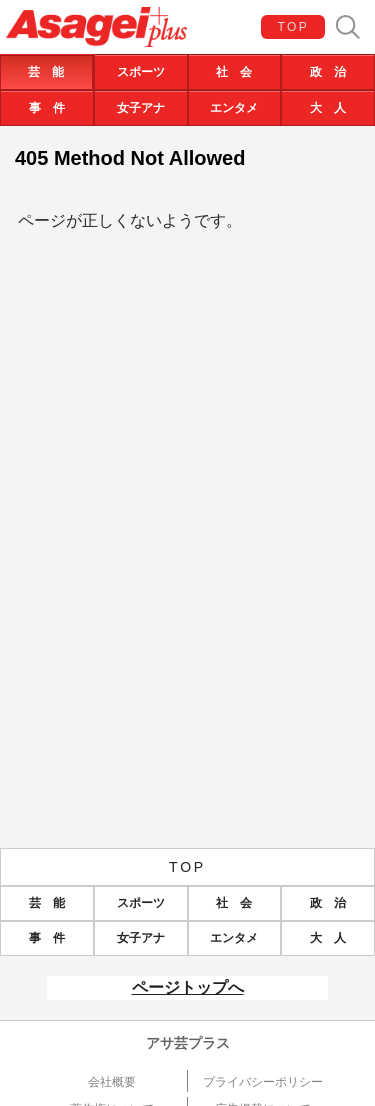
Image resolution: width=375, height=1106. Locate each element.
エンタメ (234, 108)
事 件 (47, 108)
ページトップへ (188, 987)
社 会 (234, 72)
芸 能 (46, 72)
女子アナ (141, 108)
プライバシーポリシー (263, 1082)
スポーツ (141, 72)
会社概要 (112, 1082)
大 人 (328, 108)
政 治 (328, 72)
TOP (294, 27)
